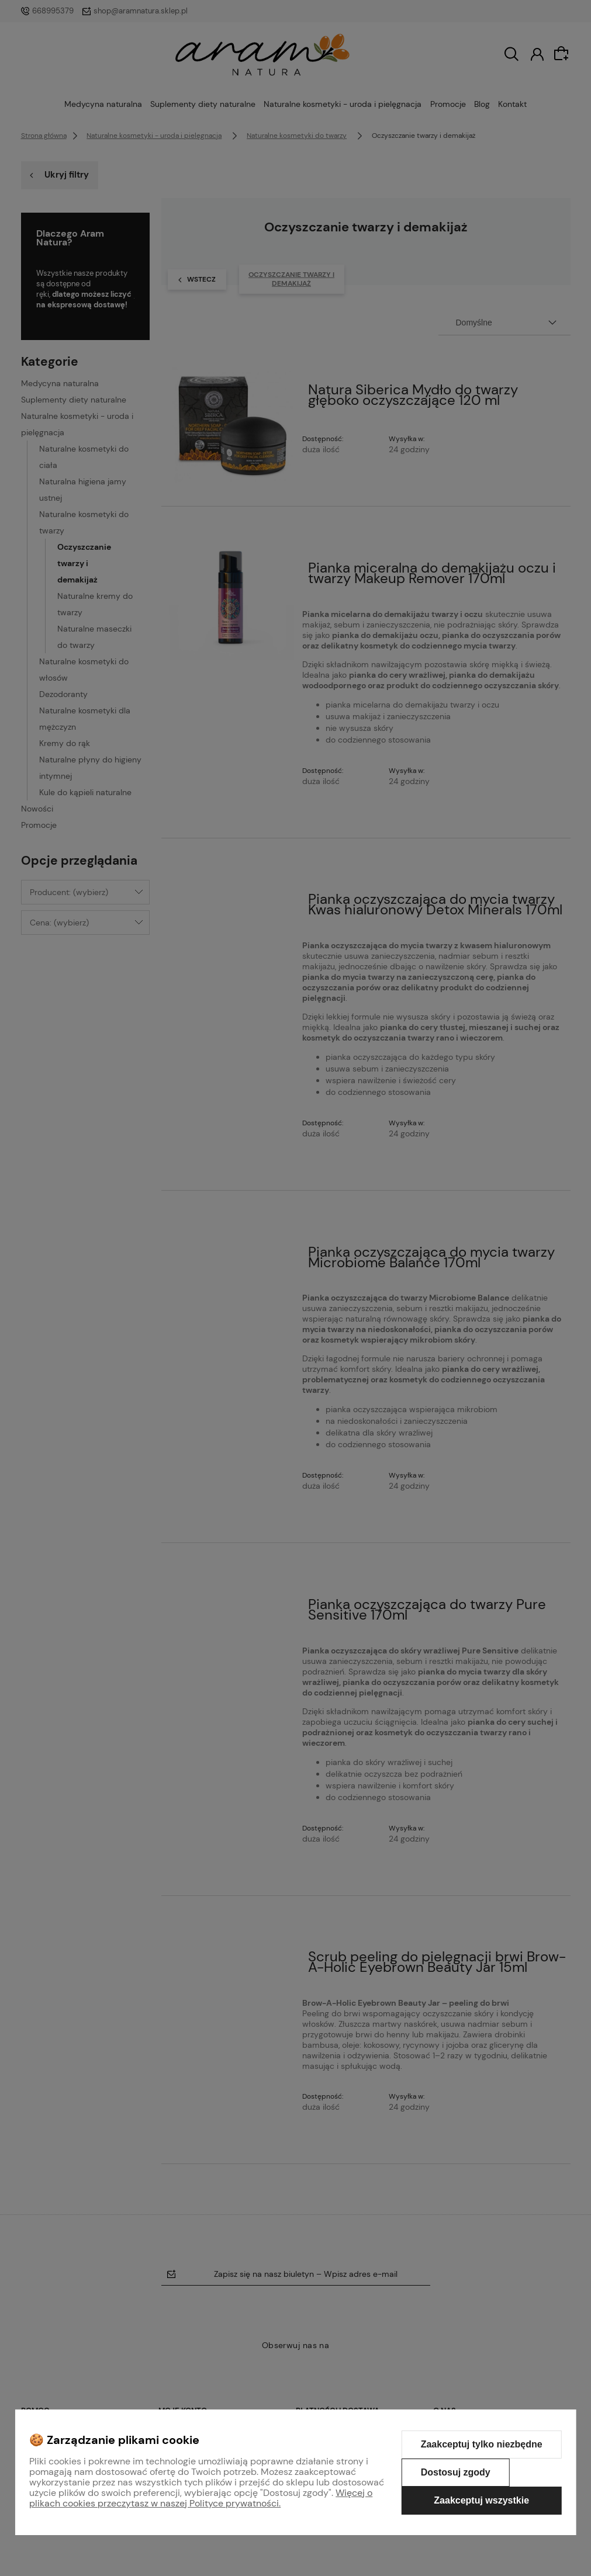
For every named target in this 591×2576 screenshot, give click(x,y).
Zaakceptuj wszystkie (481, 2500)
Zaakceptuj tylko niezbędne (481, 2444)
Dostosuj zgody (455, 2472)
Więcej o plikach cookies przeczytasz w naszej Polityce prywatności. (200, 2498)
